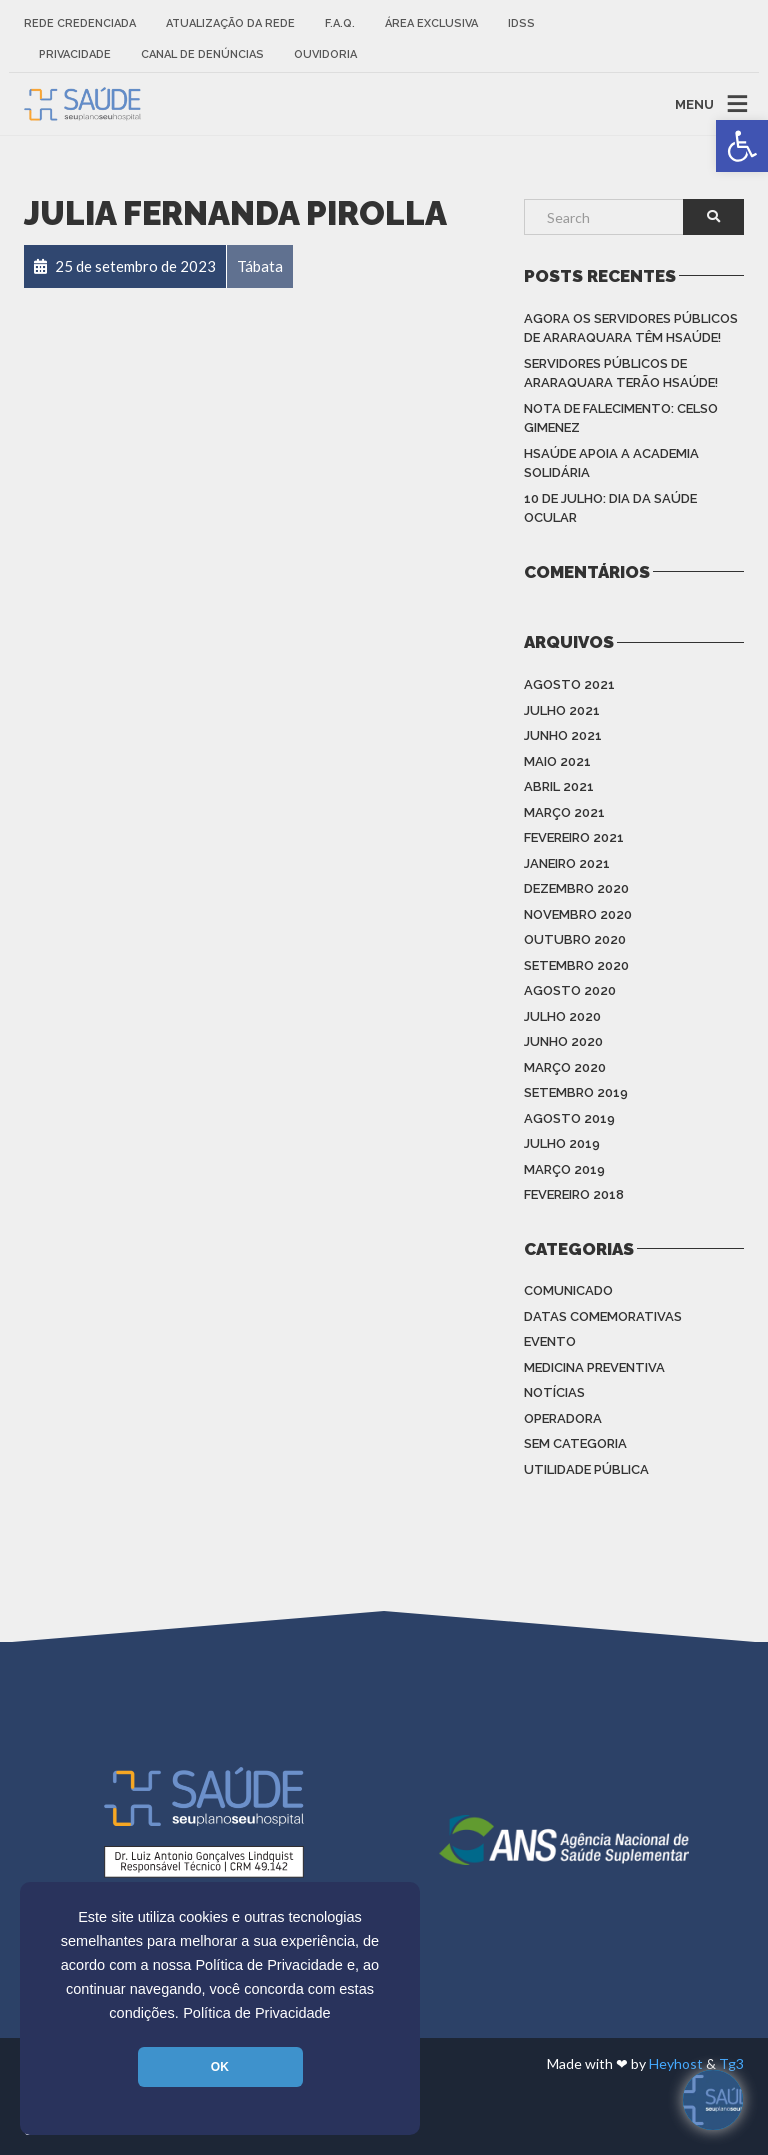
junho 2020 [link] (563, 1041)
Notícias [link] (554, 1392)
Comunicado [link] (568, 1290)
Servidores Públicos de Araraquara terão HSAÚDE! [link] (621, 373)
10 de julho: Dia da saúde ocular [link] (610, 508)
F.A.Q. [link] (340, 23)
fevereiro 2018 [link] (574, 1194)
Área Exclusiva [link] (431, 23)
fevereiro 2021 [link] (574, 837)
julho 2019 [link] (562, 1143)
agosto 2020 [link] (570, 990)
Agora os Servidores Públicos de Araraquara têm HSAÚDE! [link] (631, 328)
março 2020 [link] (565, 1067)
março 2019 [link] (564, 1169)
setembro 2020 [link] (576, 965)
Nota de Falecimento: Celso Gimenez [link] (621, 418)
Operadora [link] (563, 1418)
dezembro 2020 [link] (576, 888)
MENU (694, 103)
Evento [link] (550, 1341)
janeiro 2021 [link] (567, 863)
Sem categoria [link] (575, 1443)
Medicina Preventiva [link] (594, 1367)
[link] (742, 146)
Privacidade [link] (75, 54)
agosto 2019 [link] (569, 1118)
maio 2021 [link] (557, 761)
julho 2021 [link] (562, 710)
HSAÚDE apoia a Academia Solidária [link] (611, 463)
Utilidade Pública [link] (586, 1469)
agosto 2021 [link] (569, 684)
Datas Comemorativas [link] (603, 1316)
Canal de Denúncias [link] (202, 54)
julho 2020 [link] (562, 1016)
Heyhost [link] (676, 2063)
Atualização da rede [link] (230, 23)
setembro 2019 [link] (576, 1092)
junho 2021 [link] (563, 735)
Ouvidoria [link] (325, 54)
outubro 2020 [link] (575, 939)
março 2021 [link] (564, 812)
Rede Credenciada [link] (80, 23)
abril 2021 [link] (559, 786)
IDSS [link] (521, 23)
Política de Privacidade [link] (257, 2013)
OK (220, 2067)
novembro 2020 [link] (578, 914)
